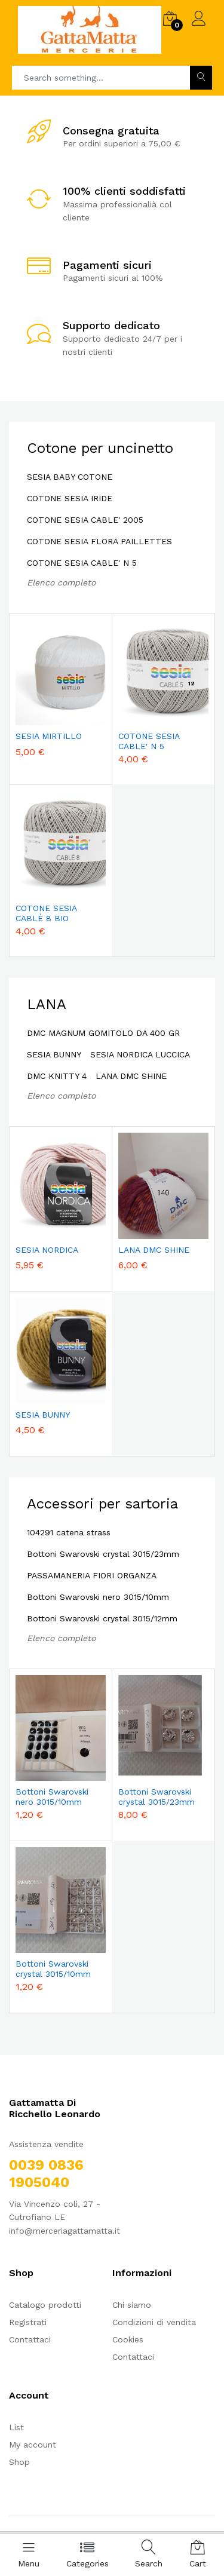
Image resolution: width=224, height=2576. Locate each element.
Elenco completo (61, 582)
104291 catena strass (69, 1532)
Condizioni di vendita (154, 2322)
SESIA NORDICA (47, 1250)
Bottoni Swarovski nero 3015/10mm (98, 1597)
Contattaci (30, 2339)
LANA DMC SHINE (131, 1076)
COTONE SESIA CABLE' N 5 (82, 563)
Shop (19, 2462)
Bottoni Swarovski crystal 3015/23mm (103, 1554)
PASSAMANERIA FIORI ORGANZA (92, 1575)
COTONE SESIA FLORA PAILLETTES (99, 541)
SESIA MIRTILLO (49, 736)
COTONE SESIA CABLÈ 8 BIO (46, 913)
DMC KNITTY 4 (57, 1076)
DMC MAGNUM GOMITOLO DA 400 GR (103, 1033)
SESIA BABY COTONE (69, 477)
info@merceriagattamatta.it (64, 2230)
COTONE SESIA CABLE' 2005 (85, 520)
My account (32, 2444)
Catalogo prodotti (45, 2305)
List (16, 2427)
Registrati (28, 2322)
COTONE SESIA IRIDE (69, 498)
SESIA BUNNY (54, 1054)
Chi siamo (131, 2305)
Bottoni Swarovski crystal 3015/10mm (53, 1969)
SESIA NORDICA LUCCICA (140, 1054)
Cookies (127, 2339)
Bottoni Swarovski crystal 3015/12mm (102, 1618)
